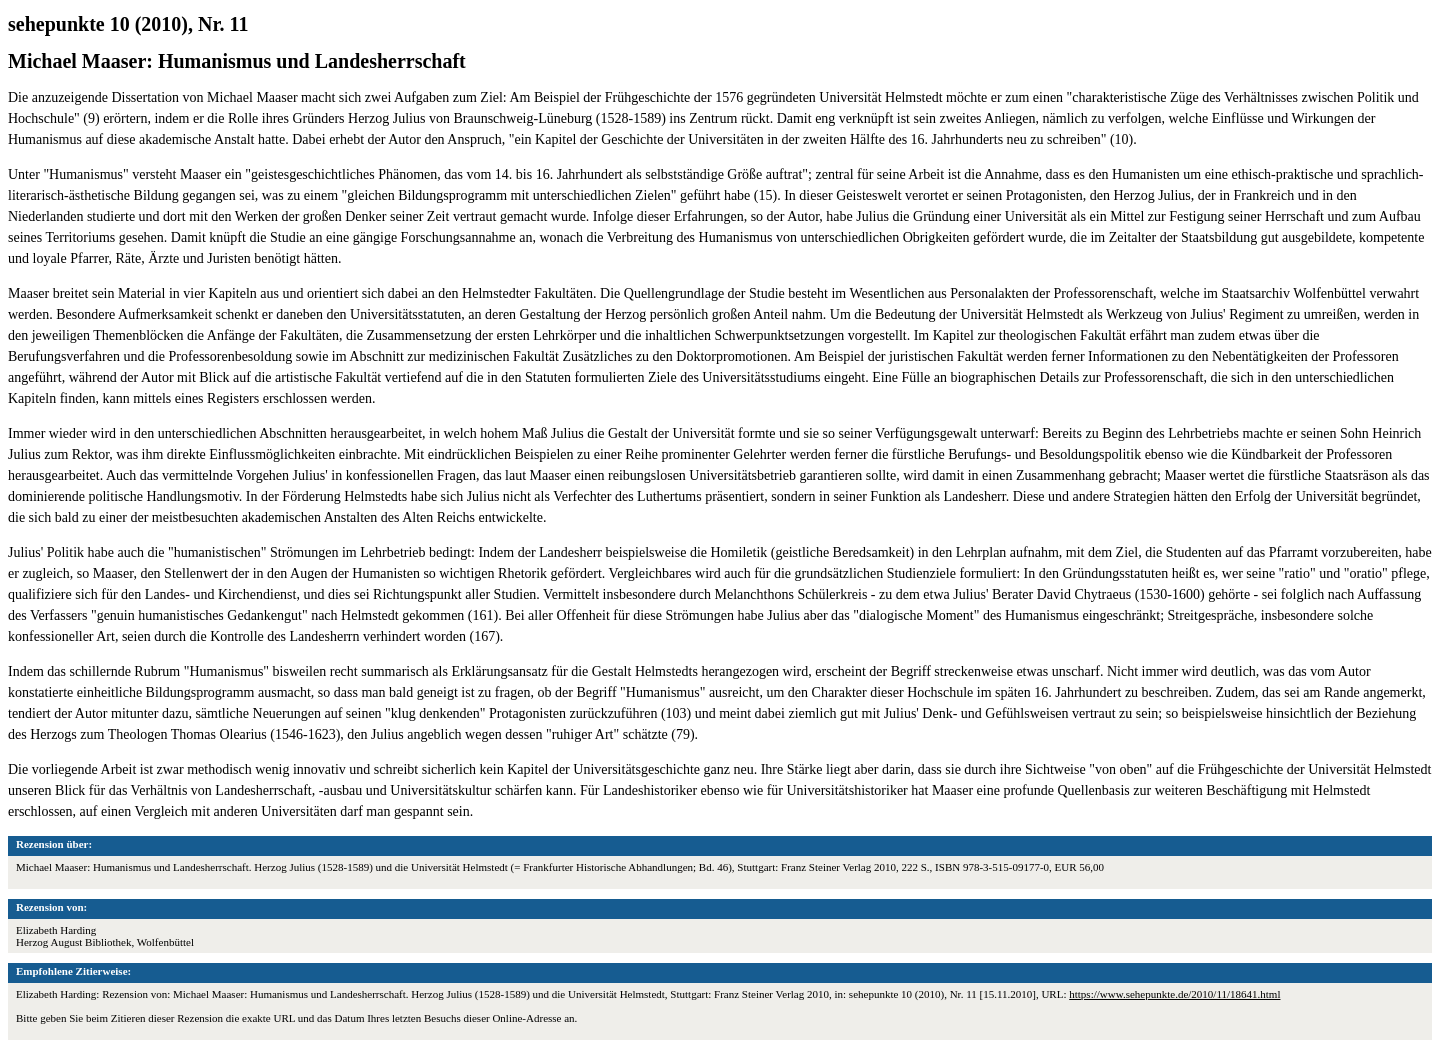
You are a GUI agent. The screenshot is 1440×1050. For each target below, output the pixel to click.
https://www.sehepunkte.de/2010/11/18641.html (1174, 994)
